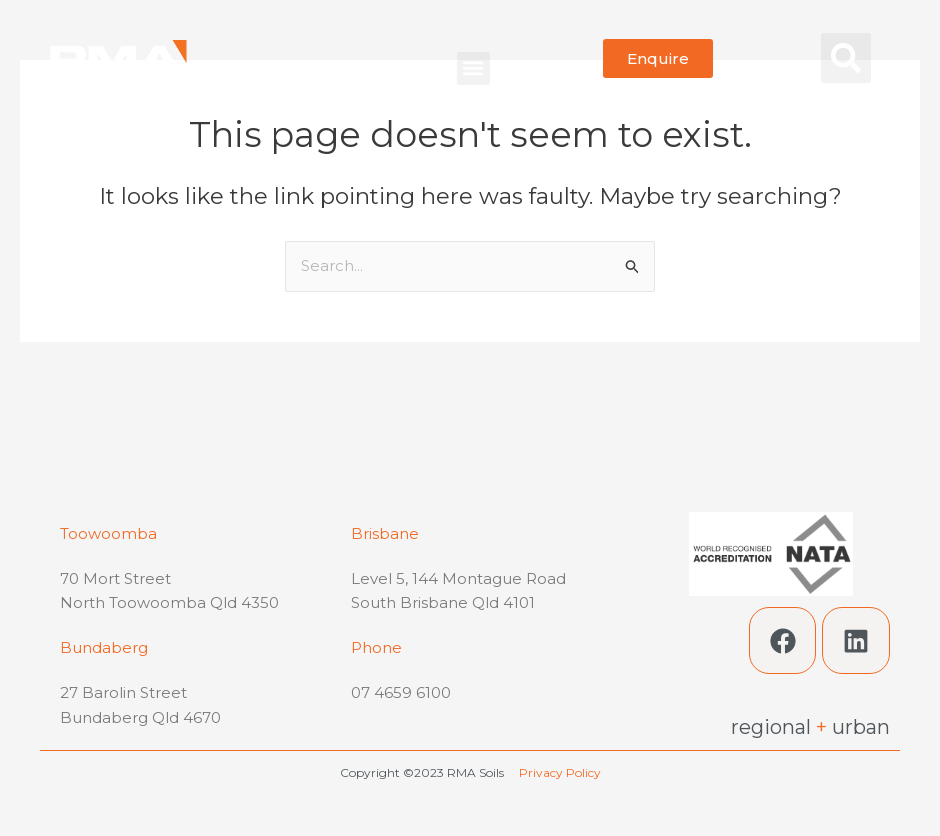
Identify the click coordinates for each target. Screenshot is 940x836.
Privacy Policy (560, 772)
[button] (473, 68)
